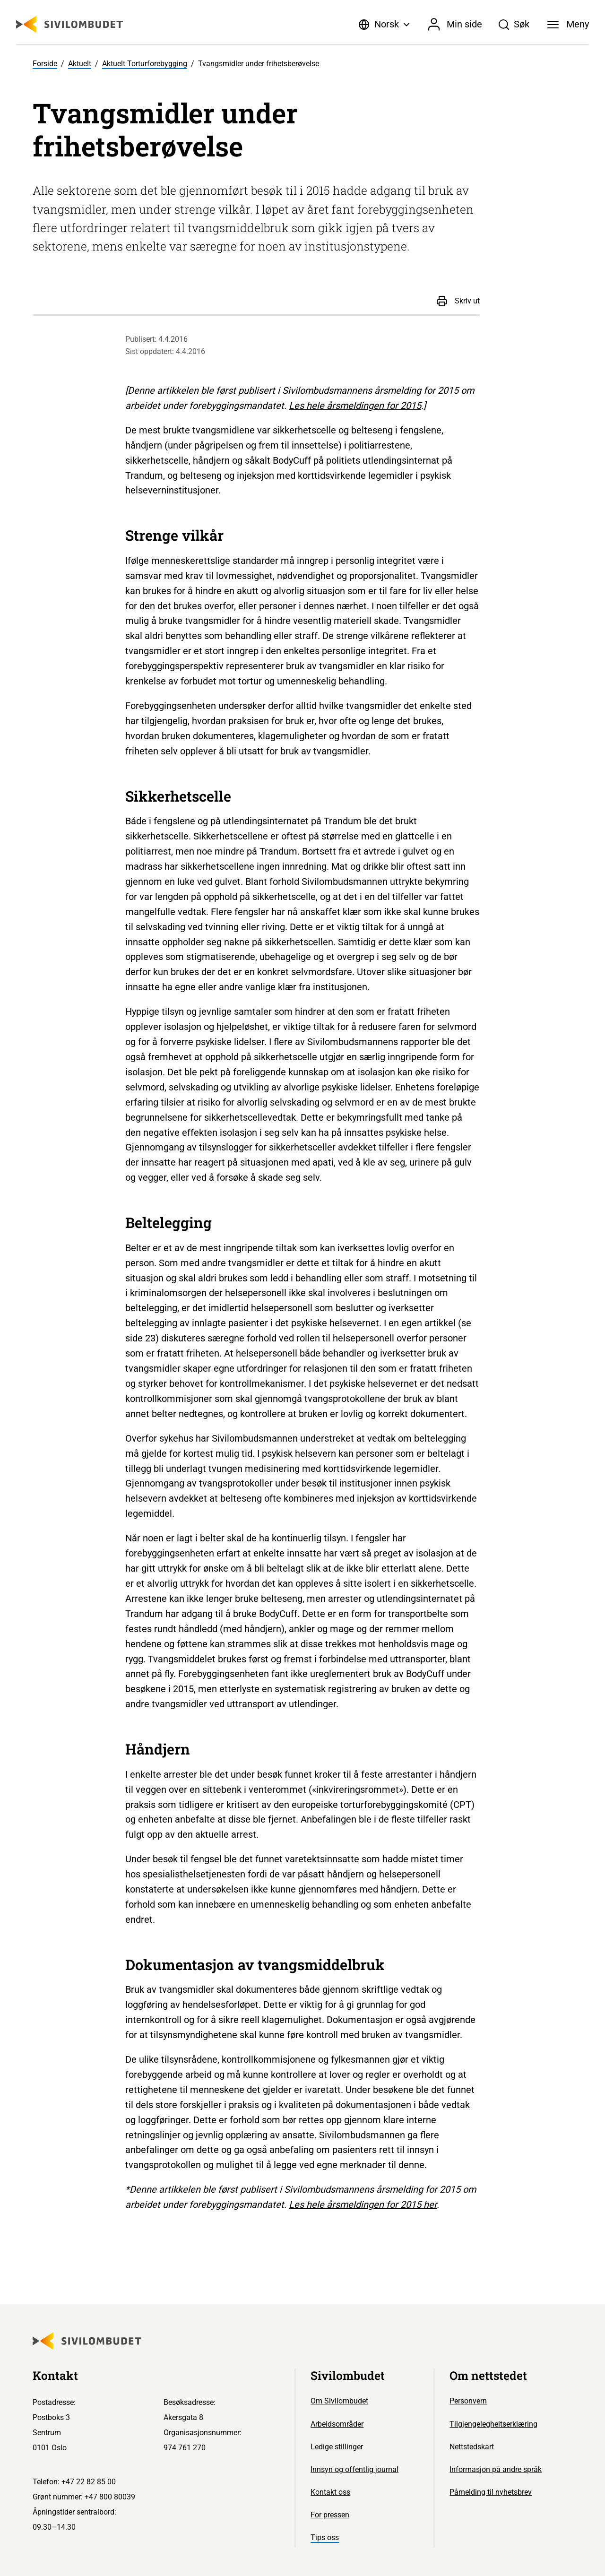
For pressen (330, 2514)
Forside (45, 63)
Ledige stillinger (337, 2446)
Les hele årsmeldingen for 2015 (355, 405)
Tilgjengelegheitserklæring (493, 2424)
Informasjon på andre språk (495, 2469)
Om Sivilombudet (339, 2400)
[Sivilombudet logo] (69, 24)
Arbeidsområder (337, 2424)
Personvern (468, 2400)
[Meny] (568, 24)
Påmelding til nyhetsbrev (490, 2492)
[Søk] (514, 24)
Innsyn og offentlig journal (354, 2469)
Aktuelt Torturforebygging (144, 63)
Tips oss (325, 2537)
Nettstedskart (471, 2446)
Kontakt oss (330, 2492)
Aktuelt (79, 63)
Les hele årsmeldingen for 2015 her (363, 2204)
